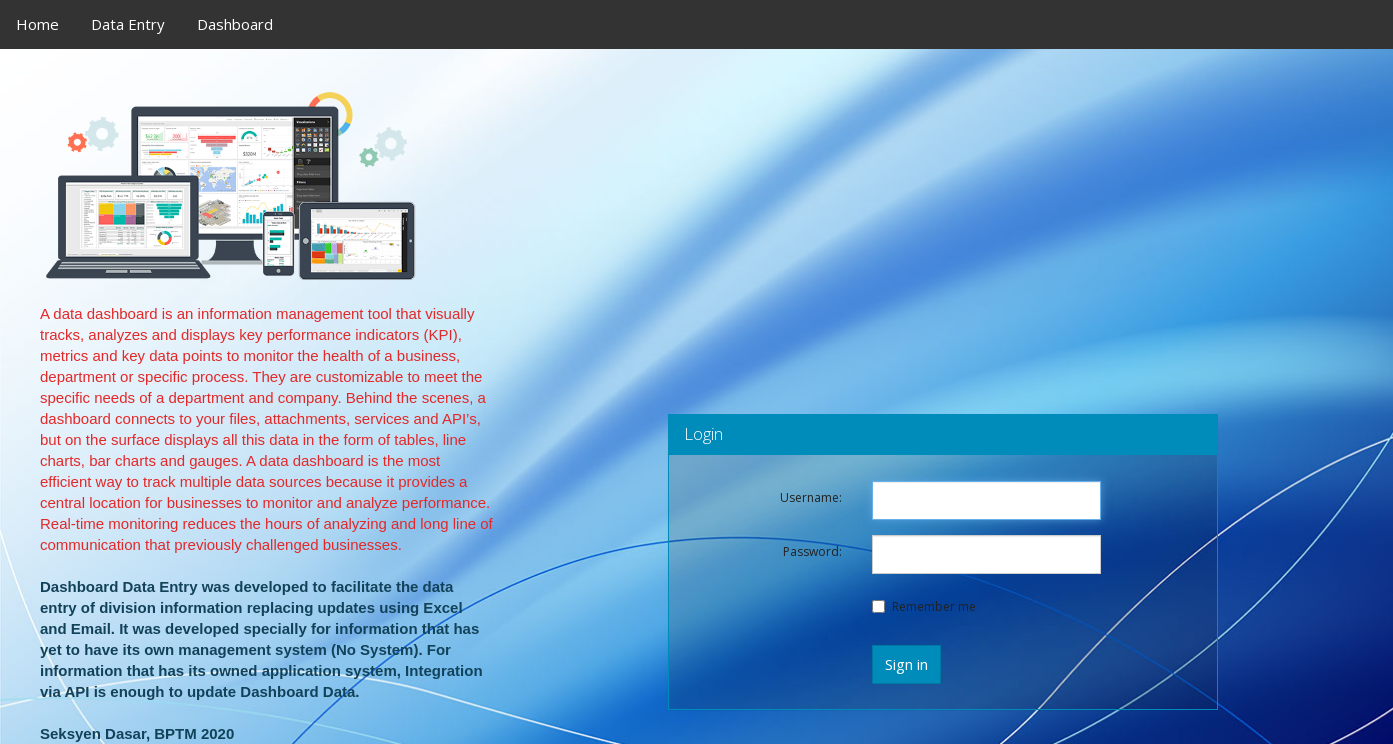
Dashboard (235, 24)
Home (37, 24)
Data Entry (128, 24)
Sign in (906, 664)
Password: (812, 551)
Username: (811, 497)
